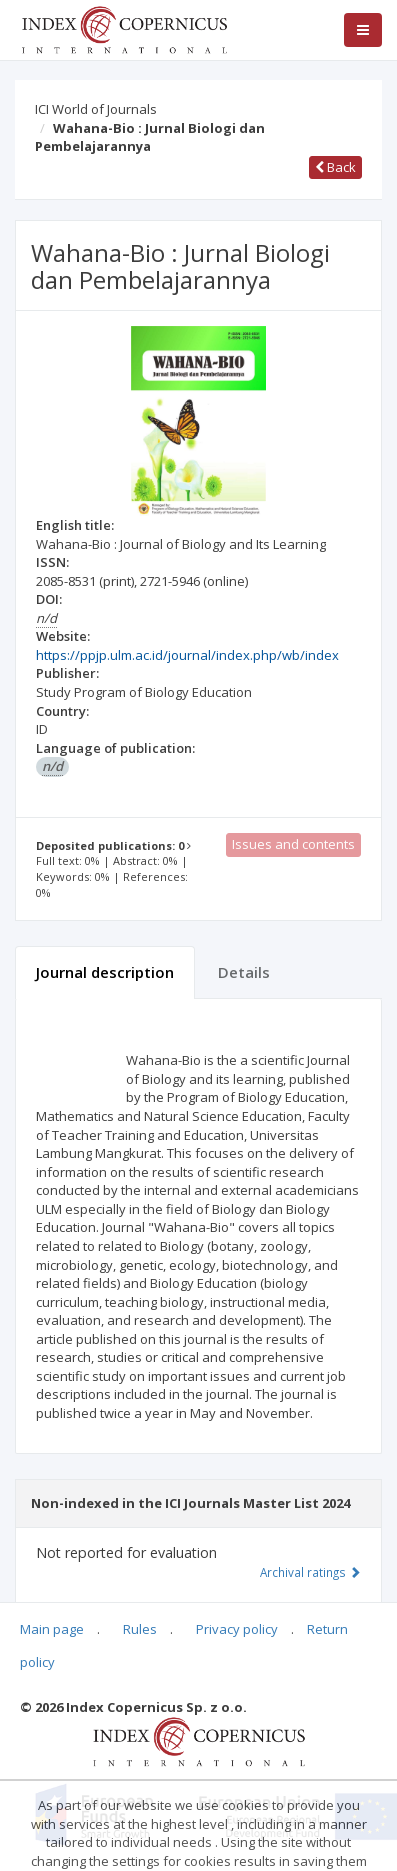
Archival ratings (310, 1572)
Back (335, 167)
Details (244, 972)
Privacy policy (237, 1629)
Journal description (105, 972)
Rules (140, 1629)
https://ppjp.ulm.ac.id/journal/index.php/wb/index (187, 655)
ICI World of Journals (96, 109)
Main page (52, 1629)
